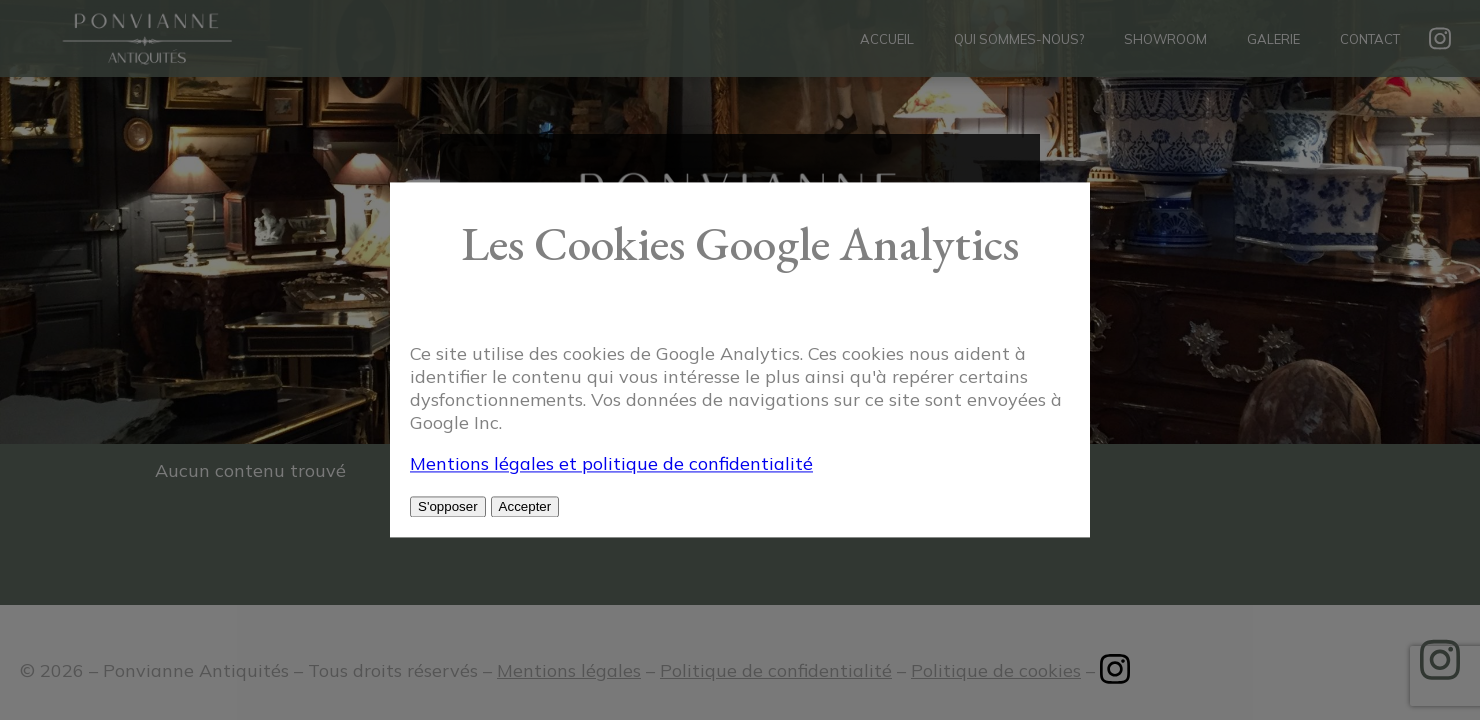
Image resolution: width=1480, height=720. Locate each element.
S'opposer (448, 507)
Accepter (525, 507)
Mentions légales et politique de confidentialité (611, 464)
